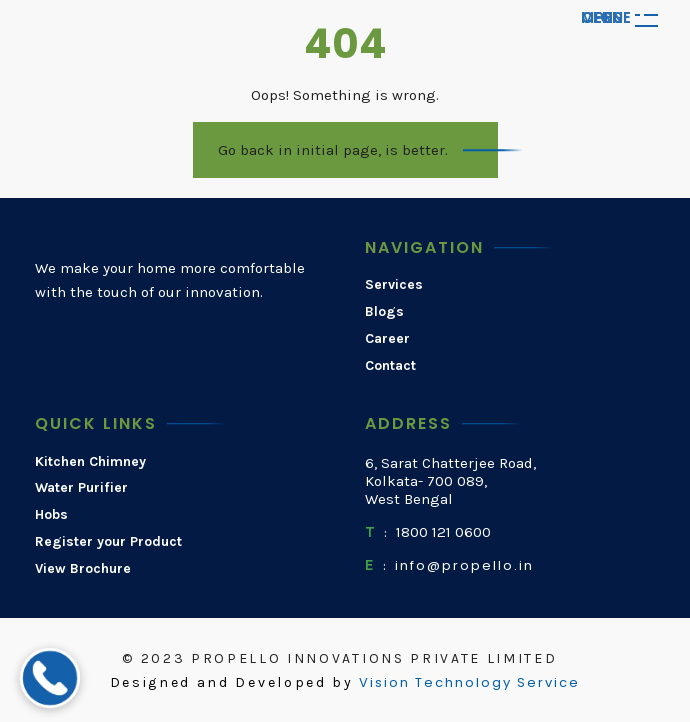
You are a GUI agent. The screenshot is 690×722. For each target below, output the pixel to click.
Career (387, 339)
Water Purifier (81, 488)
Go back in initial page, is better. (333, 150)
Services (394, 285)
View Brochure (83, 569)
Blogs (384, 312)
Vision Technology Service (469, 683)
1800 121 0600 (443, 532)
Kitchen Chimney (90, 462)
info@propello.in (464, 566)
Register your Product (108, 542)
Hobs (51, 515)
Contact (390, 366)
